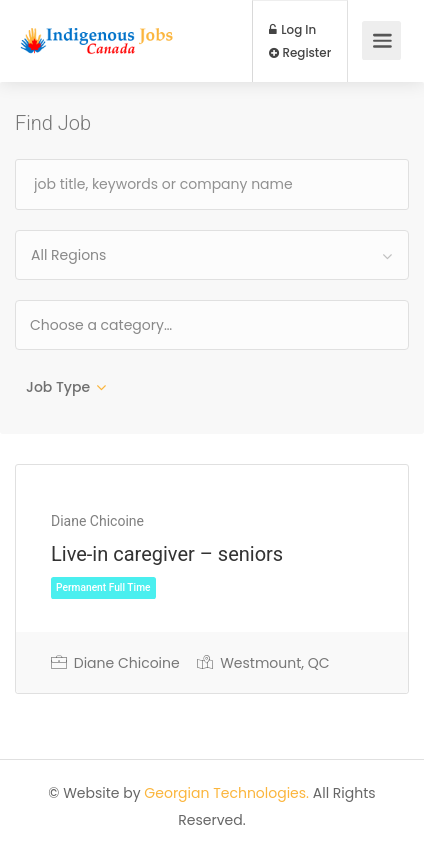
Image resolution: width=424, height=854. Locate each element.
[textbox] (165, 324)
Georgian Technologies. (226, 793)
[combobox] (212, 255)
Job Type (58, 387)
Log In (293, 30)
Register (300, 53)
